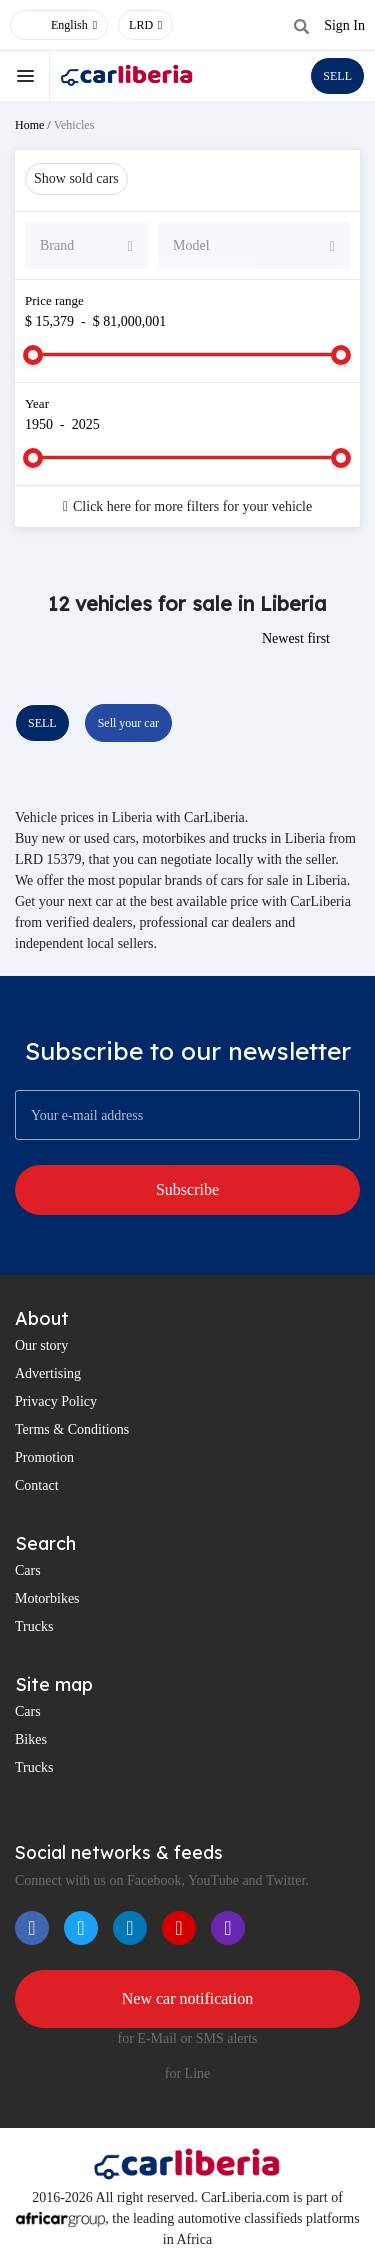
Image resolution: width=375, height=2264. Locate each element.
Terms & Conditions (72, 1429)
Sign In (344, 25)
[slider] (33, 355)
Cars (28, 1570)
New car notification (188, 1998)
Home (29, 125)
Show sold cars (76, 178)
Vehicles (74, 125)
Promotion (44, 1457)
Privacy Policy (56, 1401)
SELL (337, 76)
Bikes (31, 1739)
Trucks (34, 1626)
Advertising (48, 1373)
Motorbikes (47, 1598)
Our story (41, 1345)
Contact (37, 1485)
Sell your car (128, 723)
